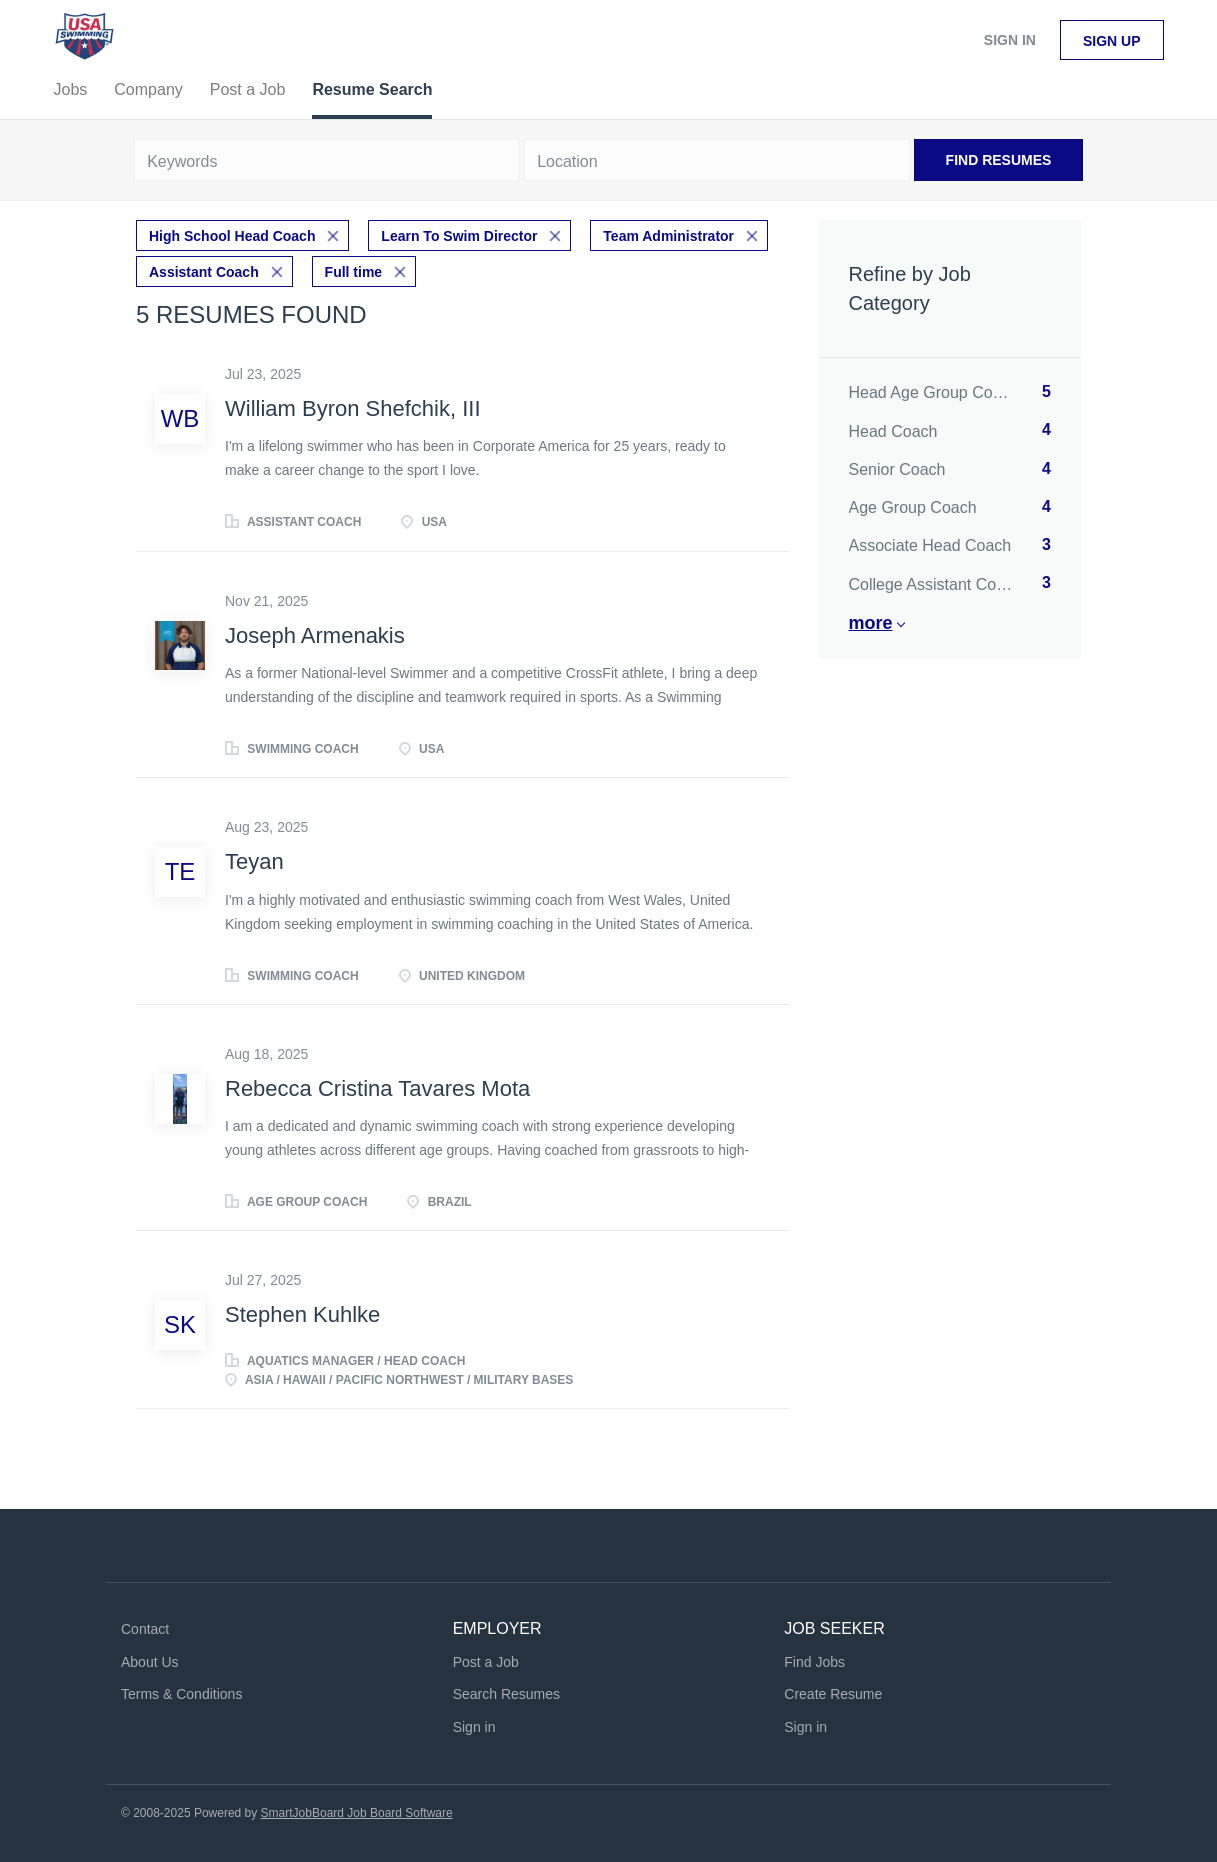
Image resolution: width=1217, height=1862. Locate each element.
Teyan (254, 861)
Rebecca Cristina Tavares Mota (377, 1088)
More (871, 623)
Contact (145, 1629)
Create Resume (833, 1694)
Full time (354, 272)
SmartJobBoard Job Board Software (357, 1813)
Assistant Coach (204, 272)
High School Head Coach (232, 236)
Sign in (1010, 40)
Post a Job (486, 1662)
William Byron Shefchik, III (353, 408)
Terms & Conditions (181, 1694)
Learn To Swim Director (459, 236)
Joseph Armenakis (315, 635)
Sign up (1112, 41)
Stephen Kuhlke (302, 1314)
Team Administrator (668, 236)
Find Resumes (999, 160)
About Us (150, 1662)
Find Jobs (814, 1662)
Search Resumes (506, 1694)
